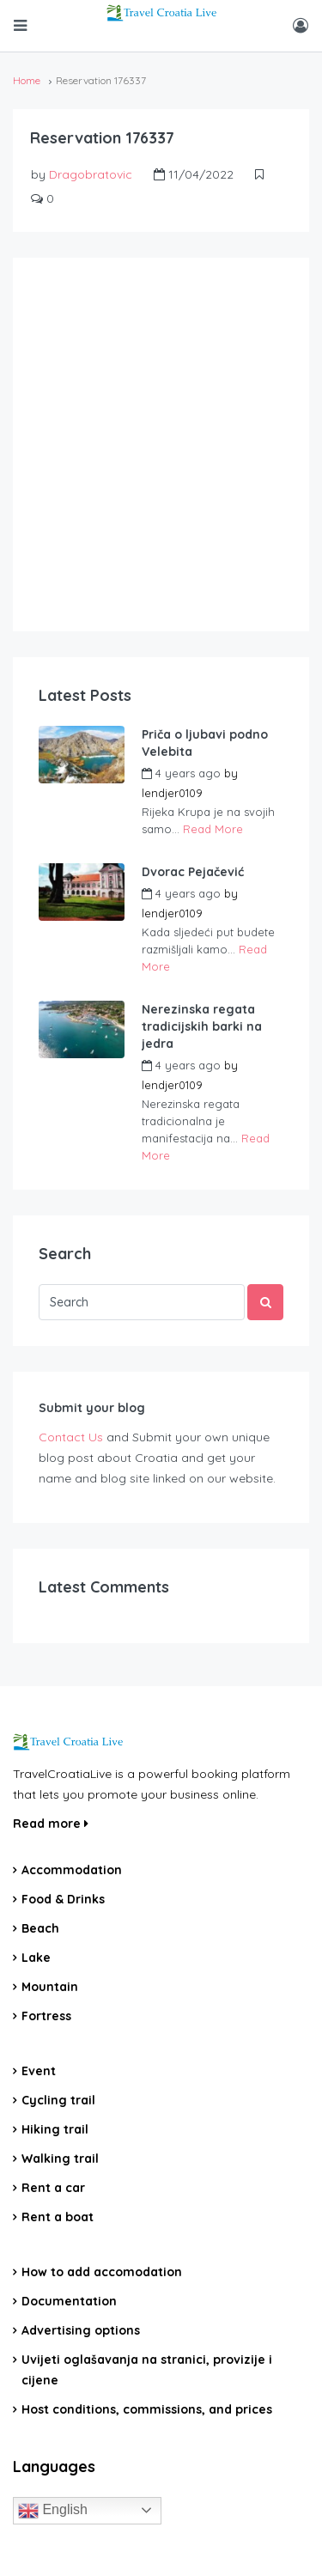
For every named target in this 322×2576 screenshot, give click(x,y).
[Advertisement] (161, 444)
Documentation (69, 2301)
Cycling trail (58, 2100)
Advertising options (80, 2330)
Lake (36, 1957)
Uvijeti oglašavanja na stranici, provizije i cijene (146, 2370)
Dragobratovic (90, 174)
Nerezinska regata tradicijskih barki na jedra (202, 1026)
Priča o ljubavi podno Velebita (205, 743)
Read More (213, 829)
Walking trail (60, 2158)
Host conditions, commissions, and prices (146, 2409)
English (53, 2510)
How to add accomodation (101, 2272)
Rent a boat (57, 2217)
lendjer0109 (172, 793)
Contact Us (71, 1437)
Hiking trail (54, 2129)
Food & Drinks (63, 1899)
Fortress (46, 2016)
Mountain (49, 1986)
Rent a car (53, 2187)
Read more (50, 1823)
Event (38, 2071)
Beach (40, 1928)
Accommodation (71, 1870)
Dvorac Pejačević (193, 872)
